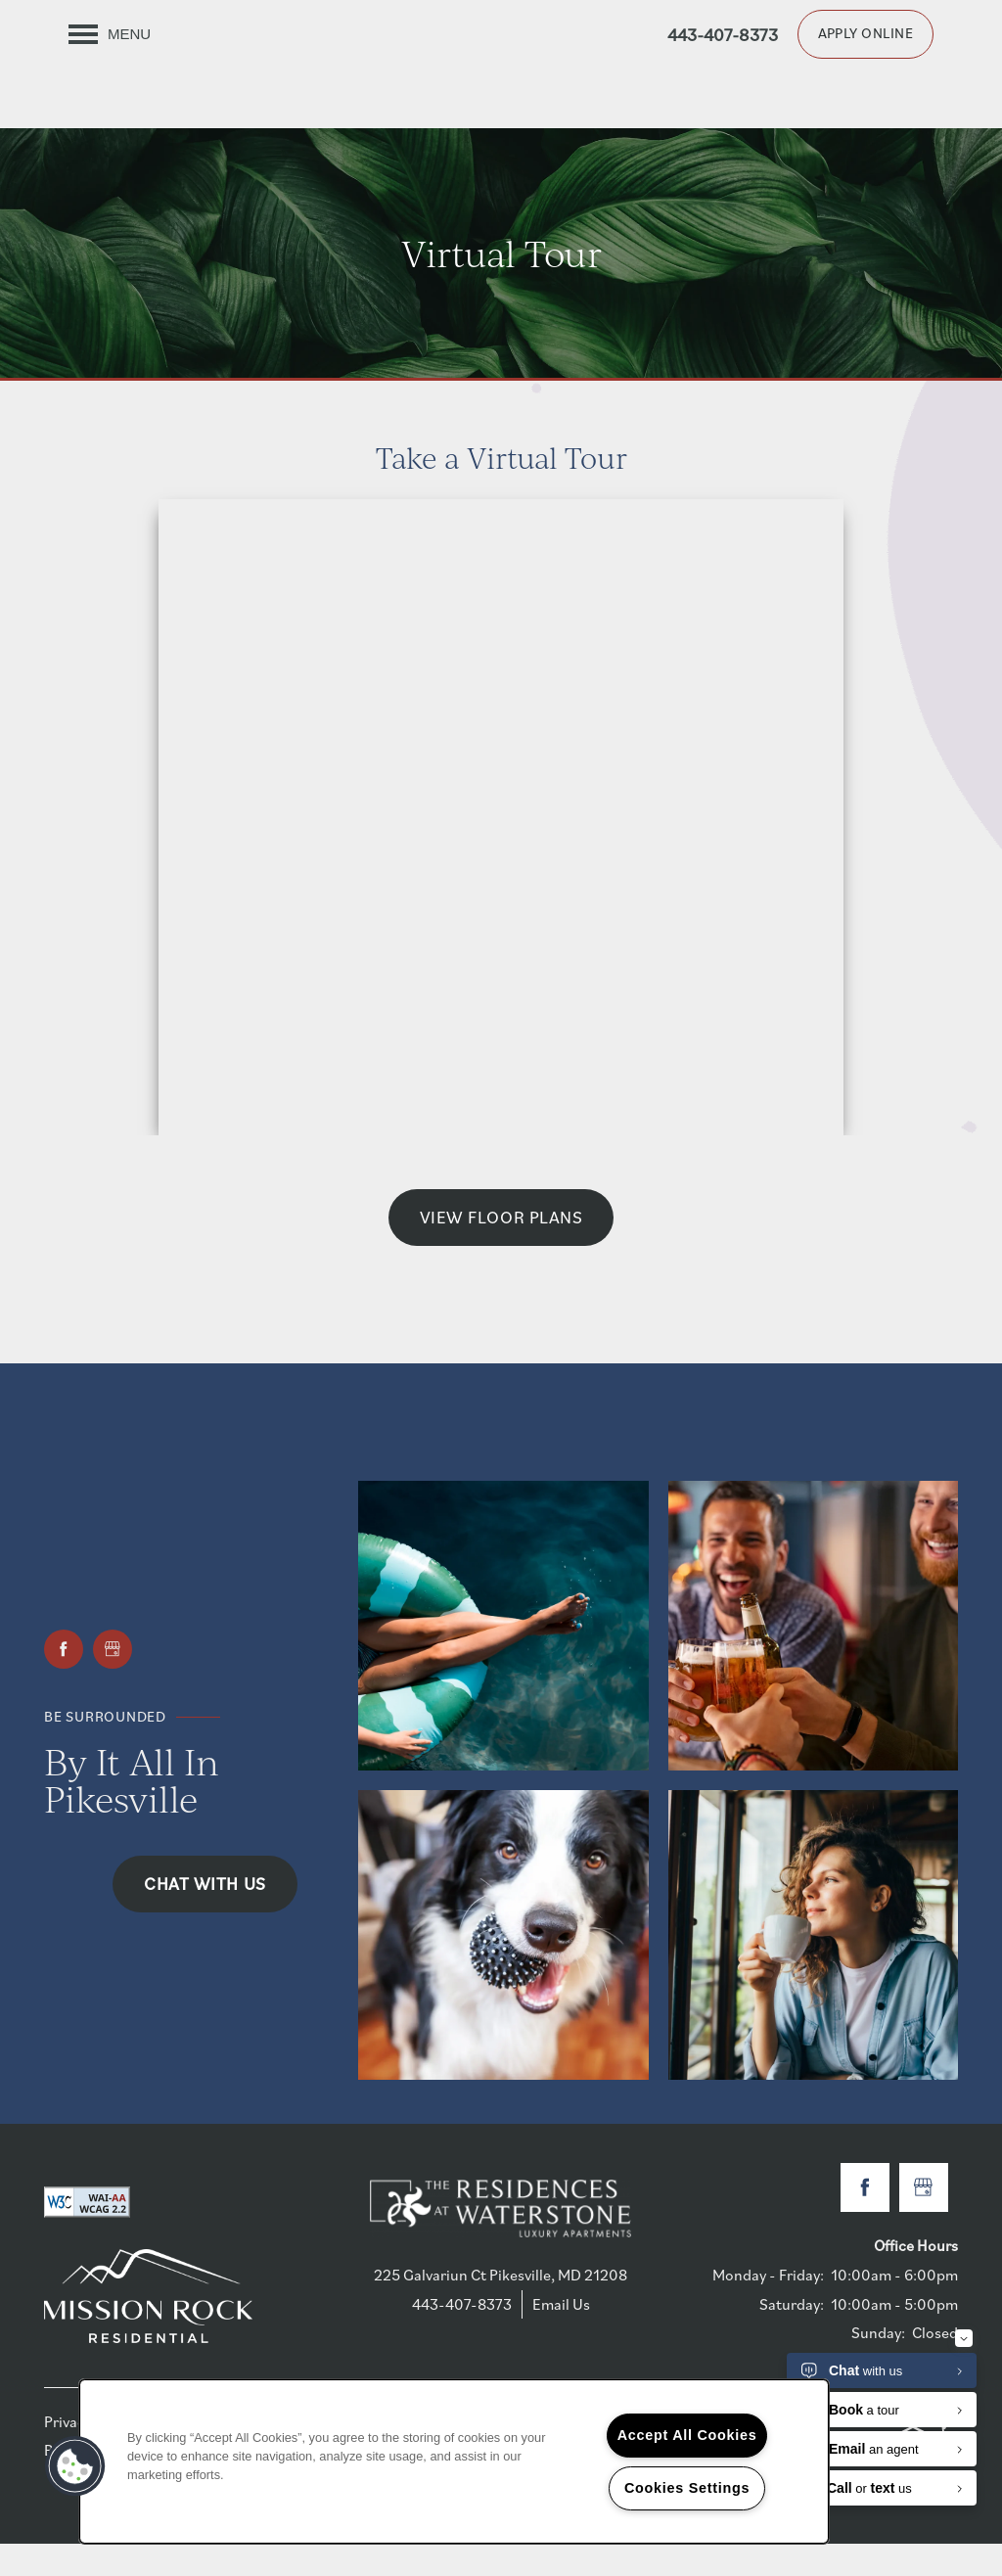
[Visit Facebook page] (63, 1680)
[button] (865, 34)
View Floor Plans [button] (501, 1249)
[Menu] (109, 34)
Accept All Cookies (687, 2435)
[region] (454, 2461)
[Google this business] (112, 1680)
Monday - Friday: (768, 2307)
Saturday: (791, 2335)
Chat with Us (204, 1915)
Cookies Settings (687, 2488)
